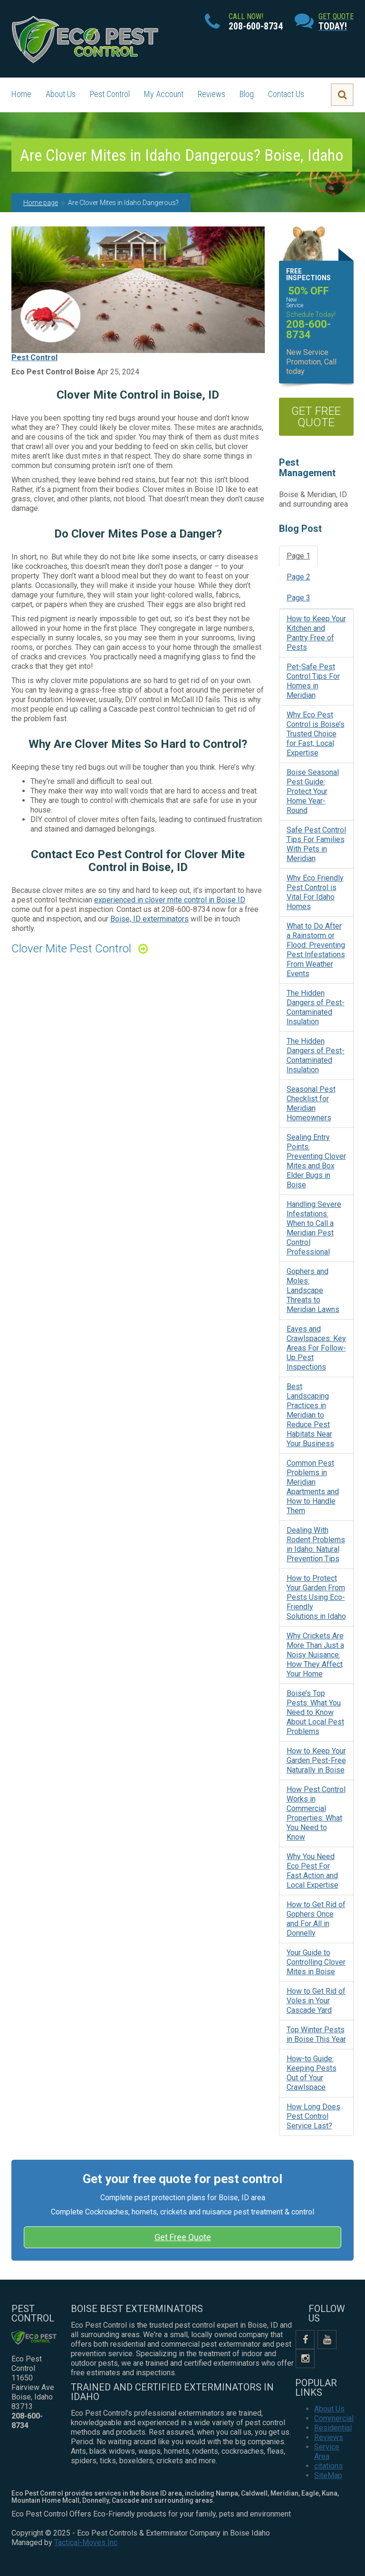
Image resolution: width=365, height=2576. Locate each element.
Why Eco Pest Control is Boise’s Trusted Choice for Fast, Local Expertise (316, 733)
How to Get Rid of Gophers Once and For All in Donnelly (316, 1919)
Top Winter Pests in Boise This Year (316, 2034)
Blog (247, 94)
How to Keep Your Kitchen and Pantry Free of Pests (316, 633)
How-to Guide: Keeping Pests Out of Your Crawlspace (311, 2073)
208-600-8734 (186, 909)
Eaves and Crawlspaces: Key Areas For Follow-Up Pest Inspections (316, 1347)
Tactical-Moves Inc (85, 2542)
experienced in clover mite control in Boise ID (169, 899)
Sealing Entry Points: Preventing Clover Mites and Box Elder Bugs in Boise (316, 1161)
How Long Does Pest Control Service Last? (313, 2116)
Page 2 (298, 576)
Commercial (334, 2418)
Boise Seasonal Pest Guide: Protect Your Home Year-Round (313, 791)
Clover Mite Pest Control (71, 948)
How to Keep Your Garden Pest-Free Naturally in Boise (316, 1760)
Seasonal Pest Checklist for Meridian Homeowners (311, 1103)
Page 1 (298, 555)
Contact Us (286, 94)
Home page (40, 202)
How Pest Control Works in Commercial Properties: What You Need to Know (316, 1813)
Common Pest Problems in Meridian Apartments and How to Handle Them (313, 1487)
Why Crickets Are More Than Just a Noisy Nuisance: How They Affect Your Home (315, 1654)
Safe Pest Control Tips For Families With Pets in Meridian (316, 844)
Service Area (326, 2451)
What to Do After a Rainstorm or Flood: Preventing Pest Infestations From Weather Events (316, 949)
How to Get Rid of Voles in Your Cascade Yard (316, 2001)
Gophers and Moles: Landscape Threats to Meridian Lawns (313, 1290)
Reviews (211, 94)
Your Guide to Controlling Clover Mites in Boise (316, 1962)
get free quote (316, 416)
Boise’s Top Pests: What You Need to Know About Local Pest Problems (315, 1712)
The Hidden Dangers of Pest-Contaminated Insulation (316, 1007)
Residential (333, 2427)
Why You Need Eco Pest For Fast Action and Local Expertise (312, 1871)
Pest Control (110, 94)
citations (328, 2465)
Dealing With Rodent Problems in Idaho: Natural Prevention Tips (316, 1544)
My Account (163, 94)
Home (21, 94)
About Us (61, 94)
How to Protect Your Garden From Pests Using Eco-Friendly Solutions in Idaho (316, 1597)
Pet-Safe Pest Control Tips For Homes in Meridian (313, 681)
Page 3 (298, 597)
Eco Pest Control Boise (53, 371)
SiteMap (328, 2475)
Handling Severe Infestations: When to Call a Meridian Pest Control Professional (314, 1228)
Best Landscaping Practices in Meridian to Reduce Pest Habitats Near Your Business (310, 1415)
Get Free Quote (182, 2237)
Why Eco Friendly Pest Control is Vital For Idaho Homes (315, 892)
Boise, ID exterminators (149, 918)
